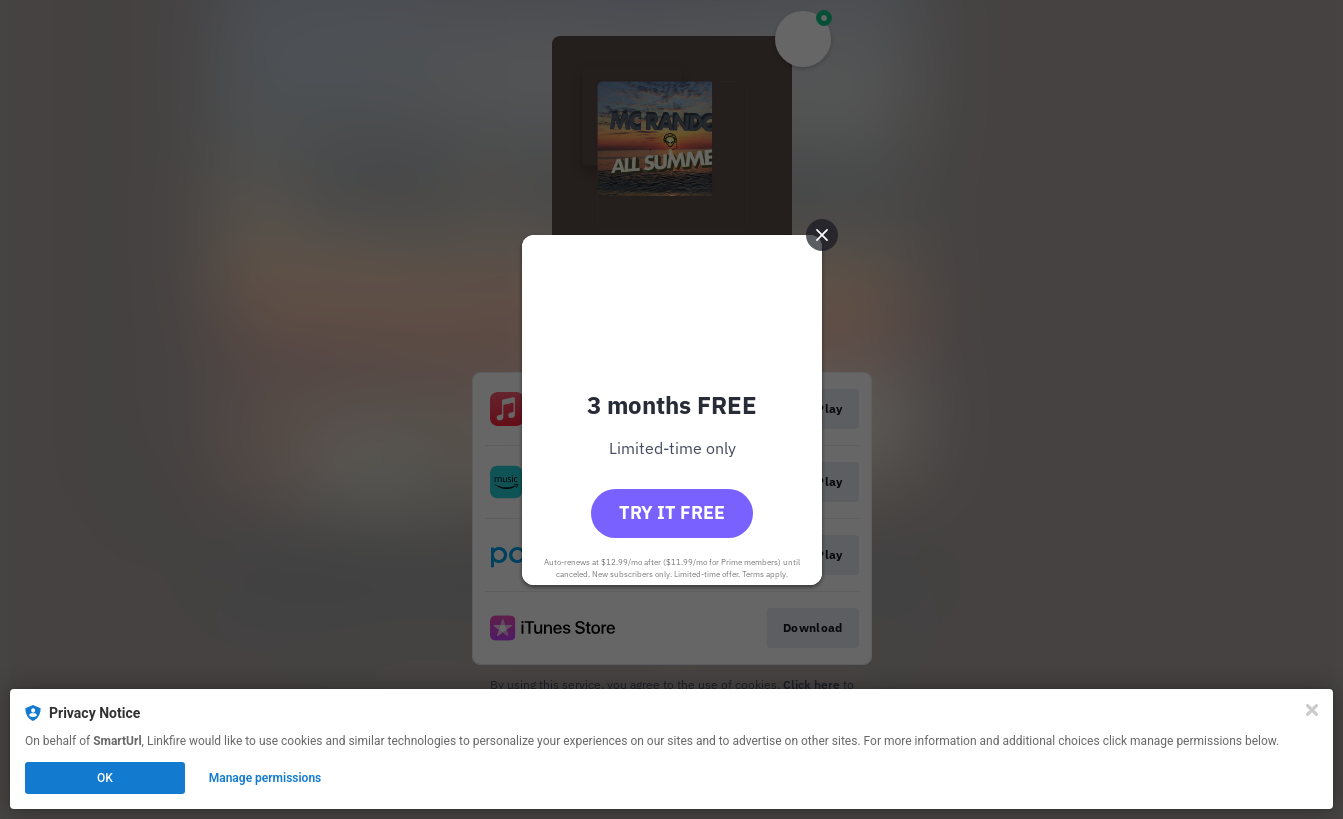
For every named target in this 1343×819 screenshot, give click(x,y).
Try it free (672, 512)
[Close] (1312, 710)
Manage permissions (265, 778)
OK (105, 778)
